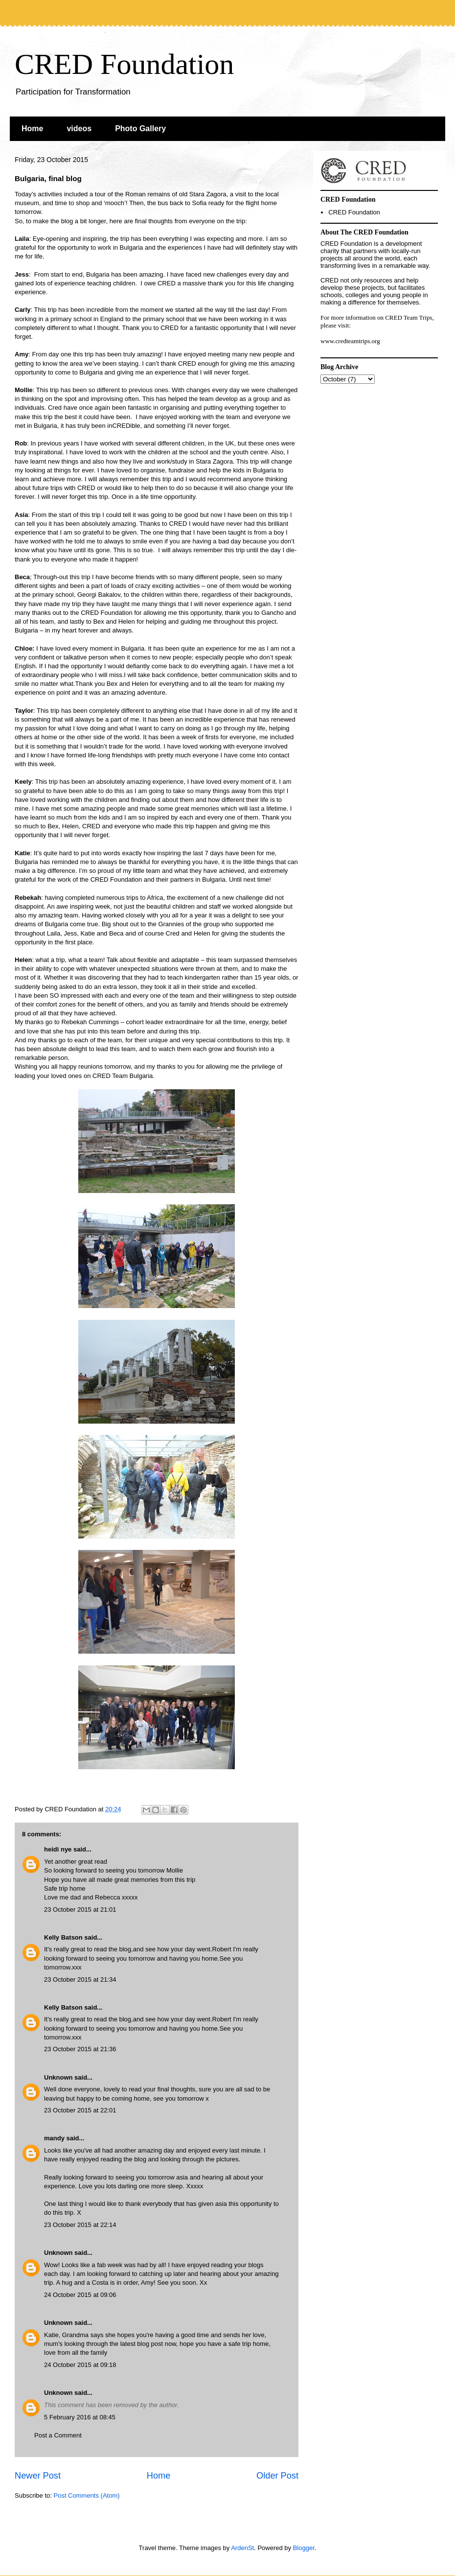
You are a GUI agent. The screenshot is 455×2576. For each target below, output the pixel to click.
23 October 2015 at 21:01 (80, 1909)
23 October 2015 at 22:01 (80, 2110)
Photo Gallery (140, 128)
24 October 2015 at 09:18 (80, 2364)
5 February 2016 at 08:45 (79, 2417)
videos (79, 128)
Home (32, 128)
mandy (54, 2138)
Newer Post (38, 2476)
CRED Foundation (124, 64)
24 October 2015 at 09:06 (80, 2294)
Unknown (58, 2077)
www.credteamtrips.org (350, 341)
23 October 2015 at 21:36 (80, 2049)
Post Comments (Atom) (87, 2495)
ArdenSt (242, 2548)
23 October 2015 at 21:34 (80, 1979)
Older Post (277, 2476)
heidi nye (57, 1849)
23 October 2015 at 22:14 (80, 2224)
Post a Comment (58, 2435)
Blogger (304, 2548)
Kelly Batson (63, 1937)
